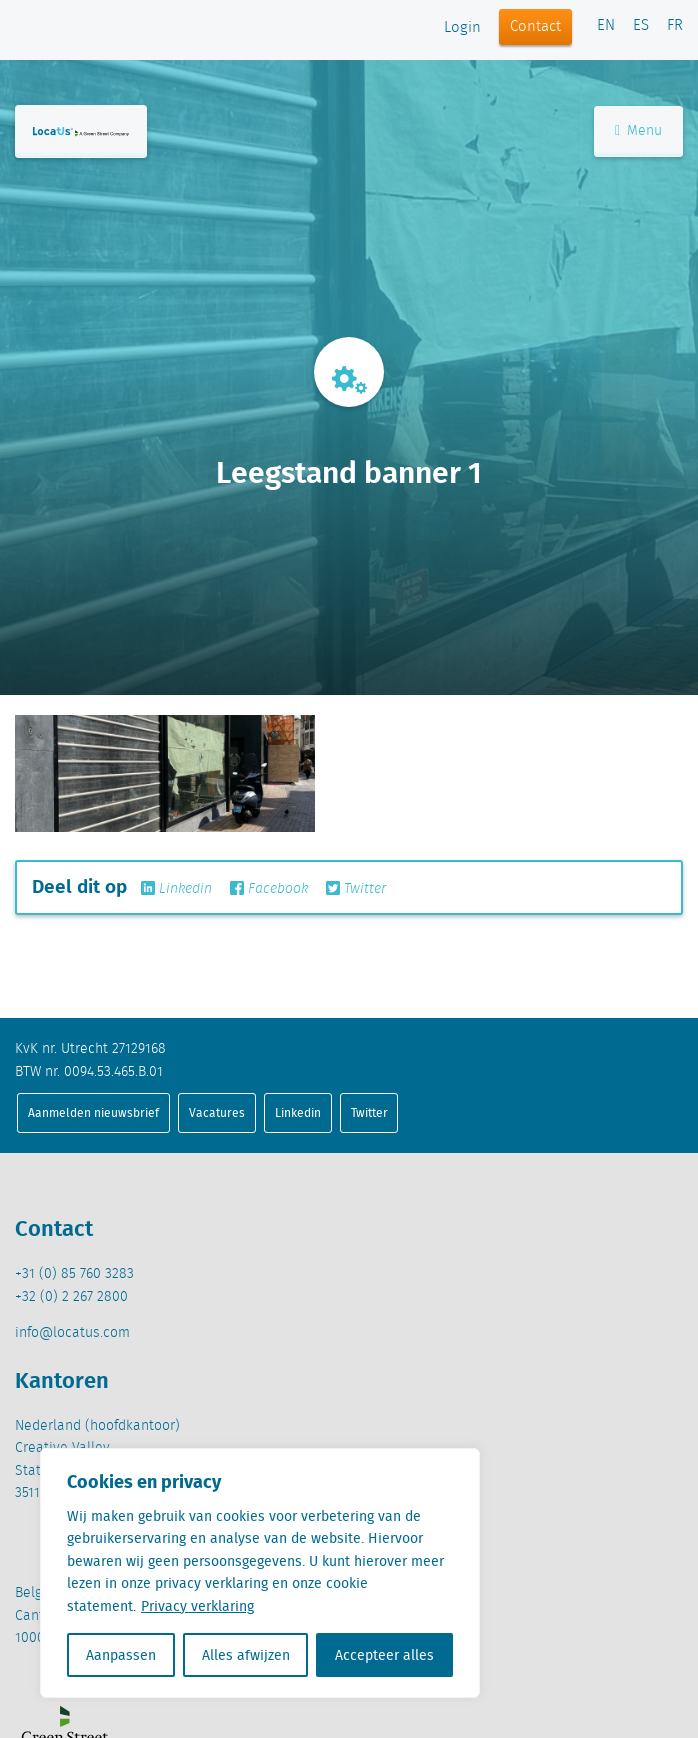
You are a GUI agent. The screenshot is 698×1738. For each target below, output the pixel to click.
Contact (535, 27)
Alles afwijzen (246, 1655)
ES (641, 26)
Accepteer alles (384, 1655)
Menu (638, 131)
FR (675, 26)
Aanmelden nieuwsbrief (93, 1112)
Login (462, 28)
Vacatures (217, 1112)
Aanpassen (121, 1655)
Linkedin (176, 889)
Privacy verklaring (197, 1606)
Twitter (356, 889)
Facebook (269, 889)
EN (606, 26)
